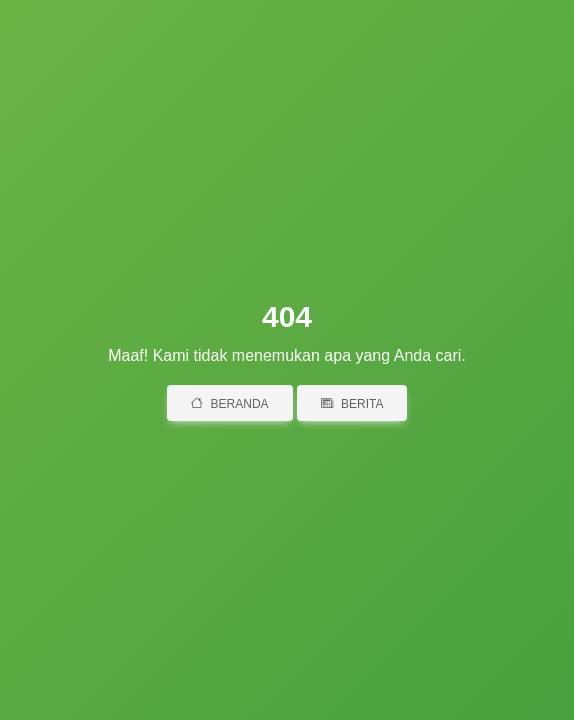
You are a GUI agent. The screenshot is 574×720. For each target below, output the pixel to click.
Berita (352, 404)
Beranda (230, 404)
